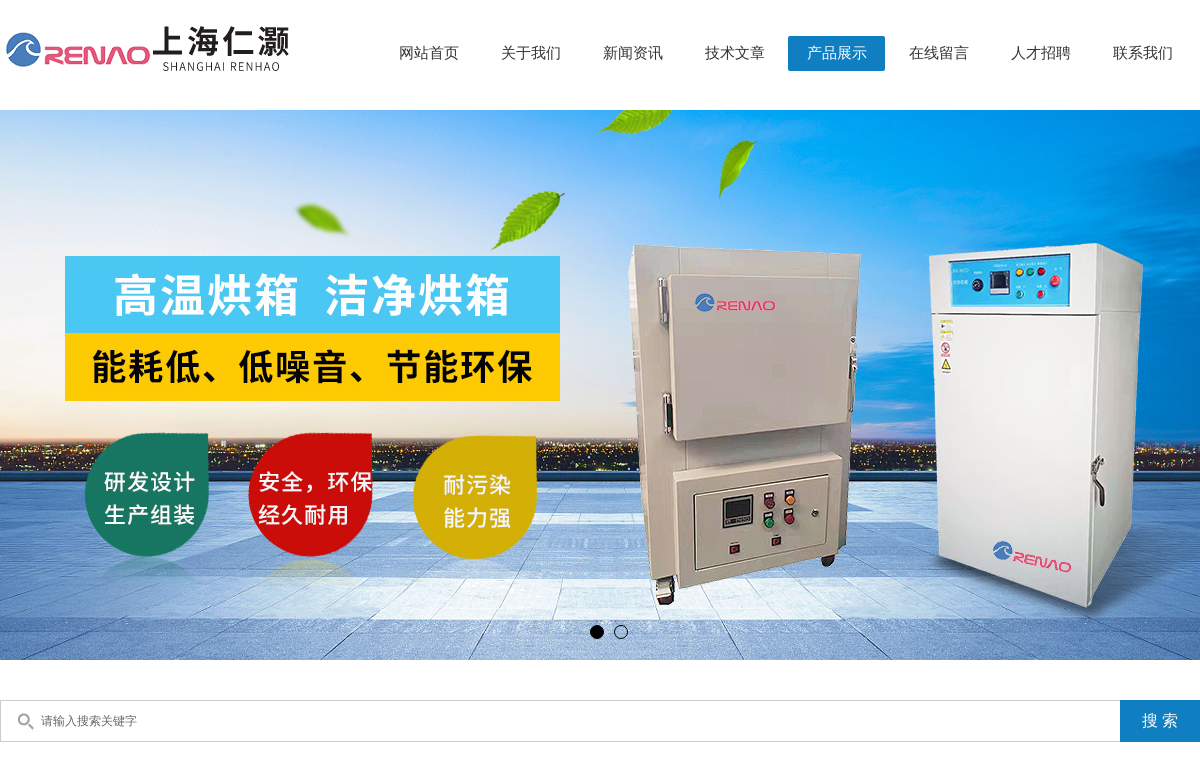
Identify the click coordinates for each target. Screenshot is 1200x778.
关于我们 (531, 53)
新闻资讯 (633, 53)
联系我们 (1143, 53)
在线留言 (939, 53)
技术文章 (735, 53)
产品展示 (837, 53)
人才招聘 (1041, 53)
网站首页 (429, 53)
